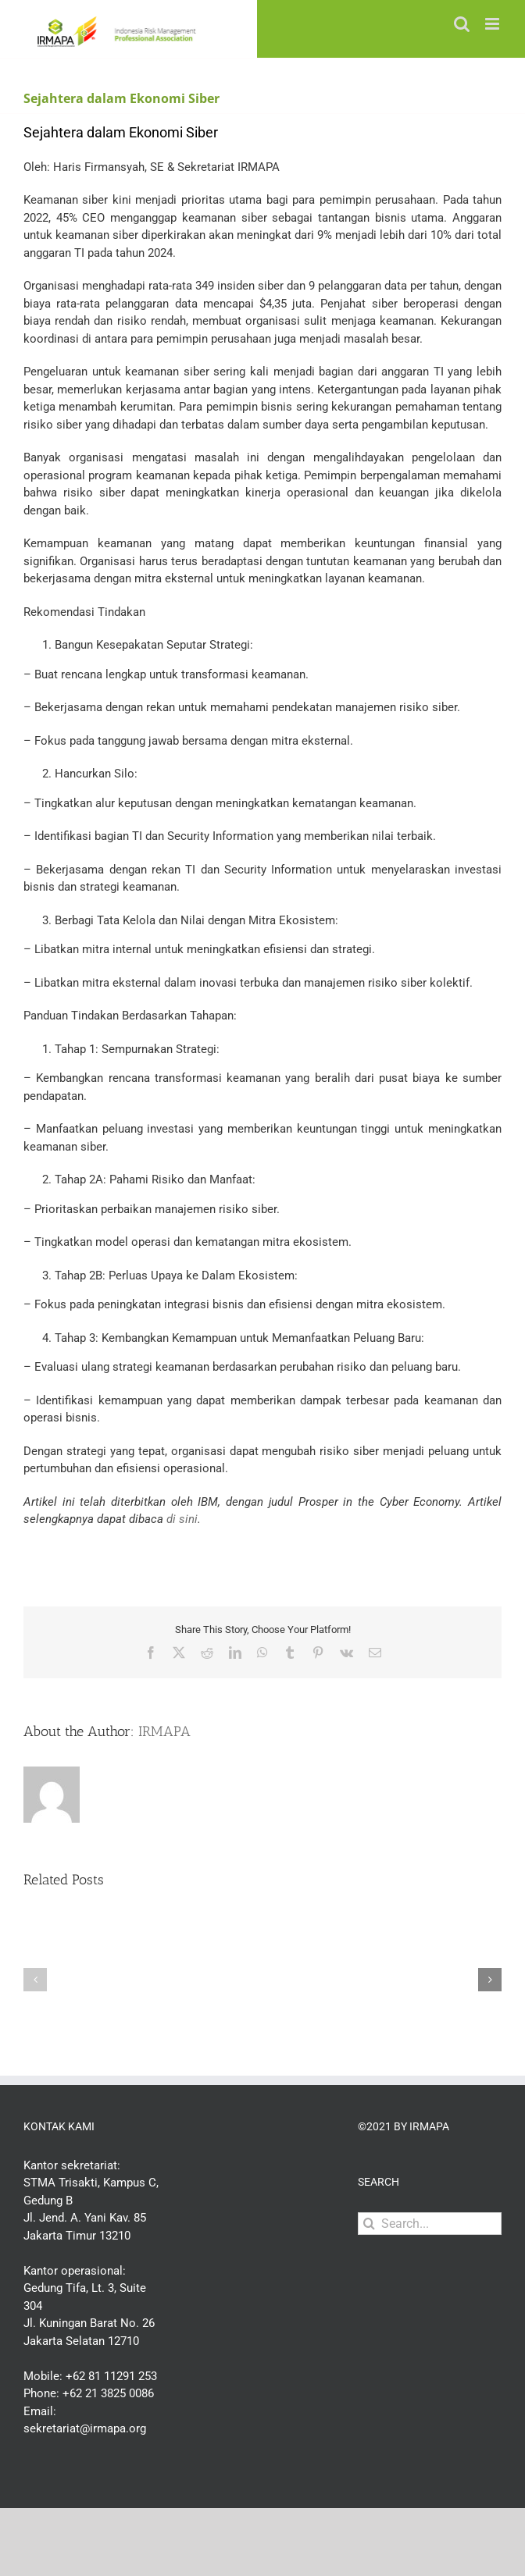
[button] (35, 1979)
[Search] (369, 2223)
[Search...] (430, 2223)
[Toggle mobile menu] (493, 24)
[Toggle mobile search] (462, 24)
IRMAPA (164, 1731)
